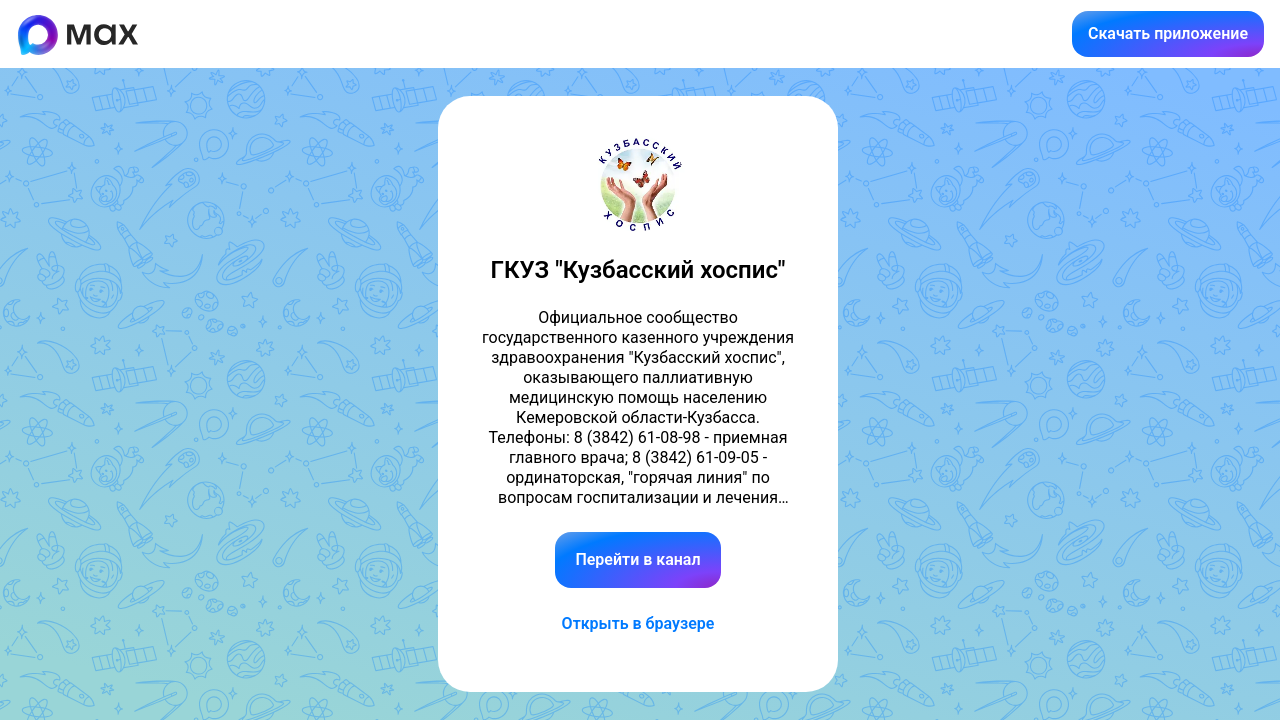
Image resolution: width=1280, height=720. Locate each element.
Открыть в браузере (638, 623)
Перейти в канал (637, 559)
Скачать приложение (1168, 33)
